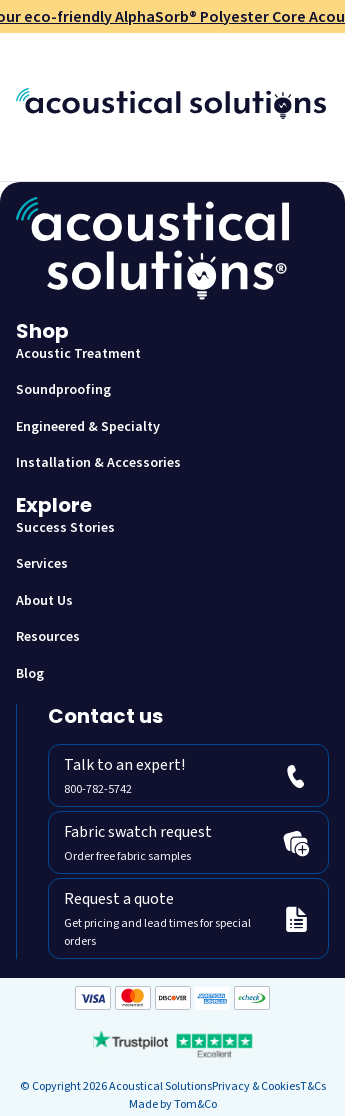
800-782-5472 (94, 736)
